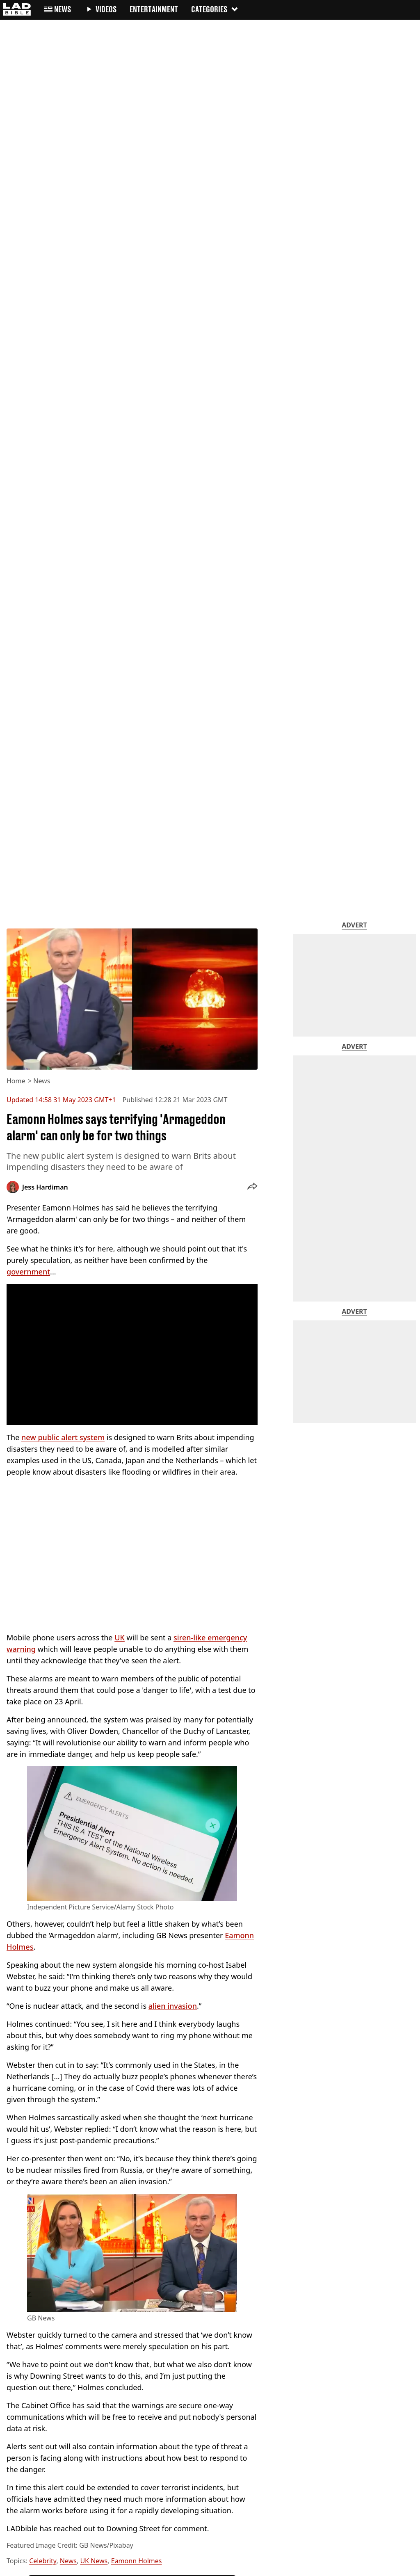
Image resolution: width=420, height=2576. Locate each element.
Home (16, 1080)
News (41, 1080)
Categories (215, 9)
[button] (252, 1187)
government (28, 1272)
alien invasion (172, 2006)
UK (119, 1637)
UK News (93, 2560)
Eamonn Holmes (136, 2560)
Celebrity (42, 2560)
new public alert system (63, 1437)
